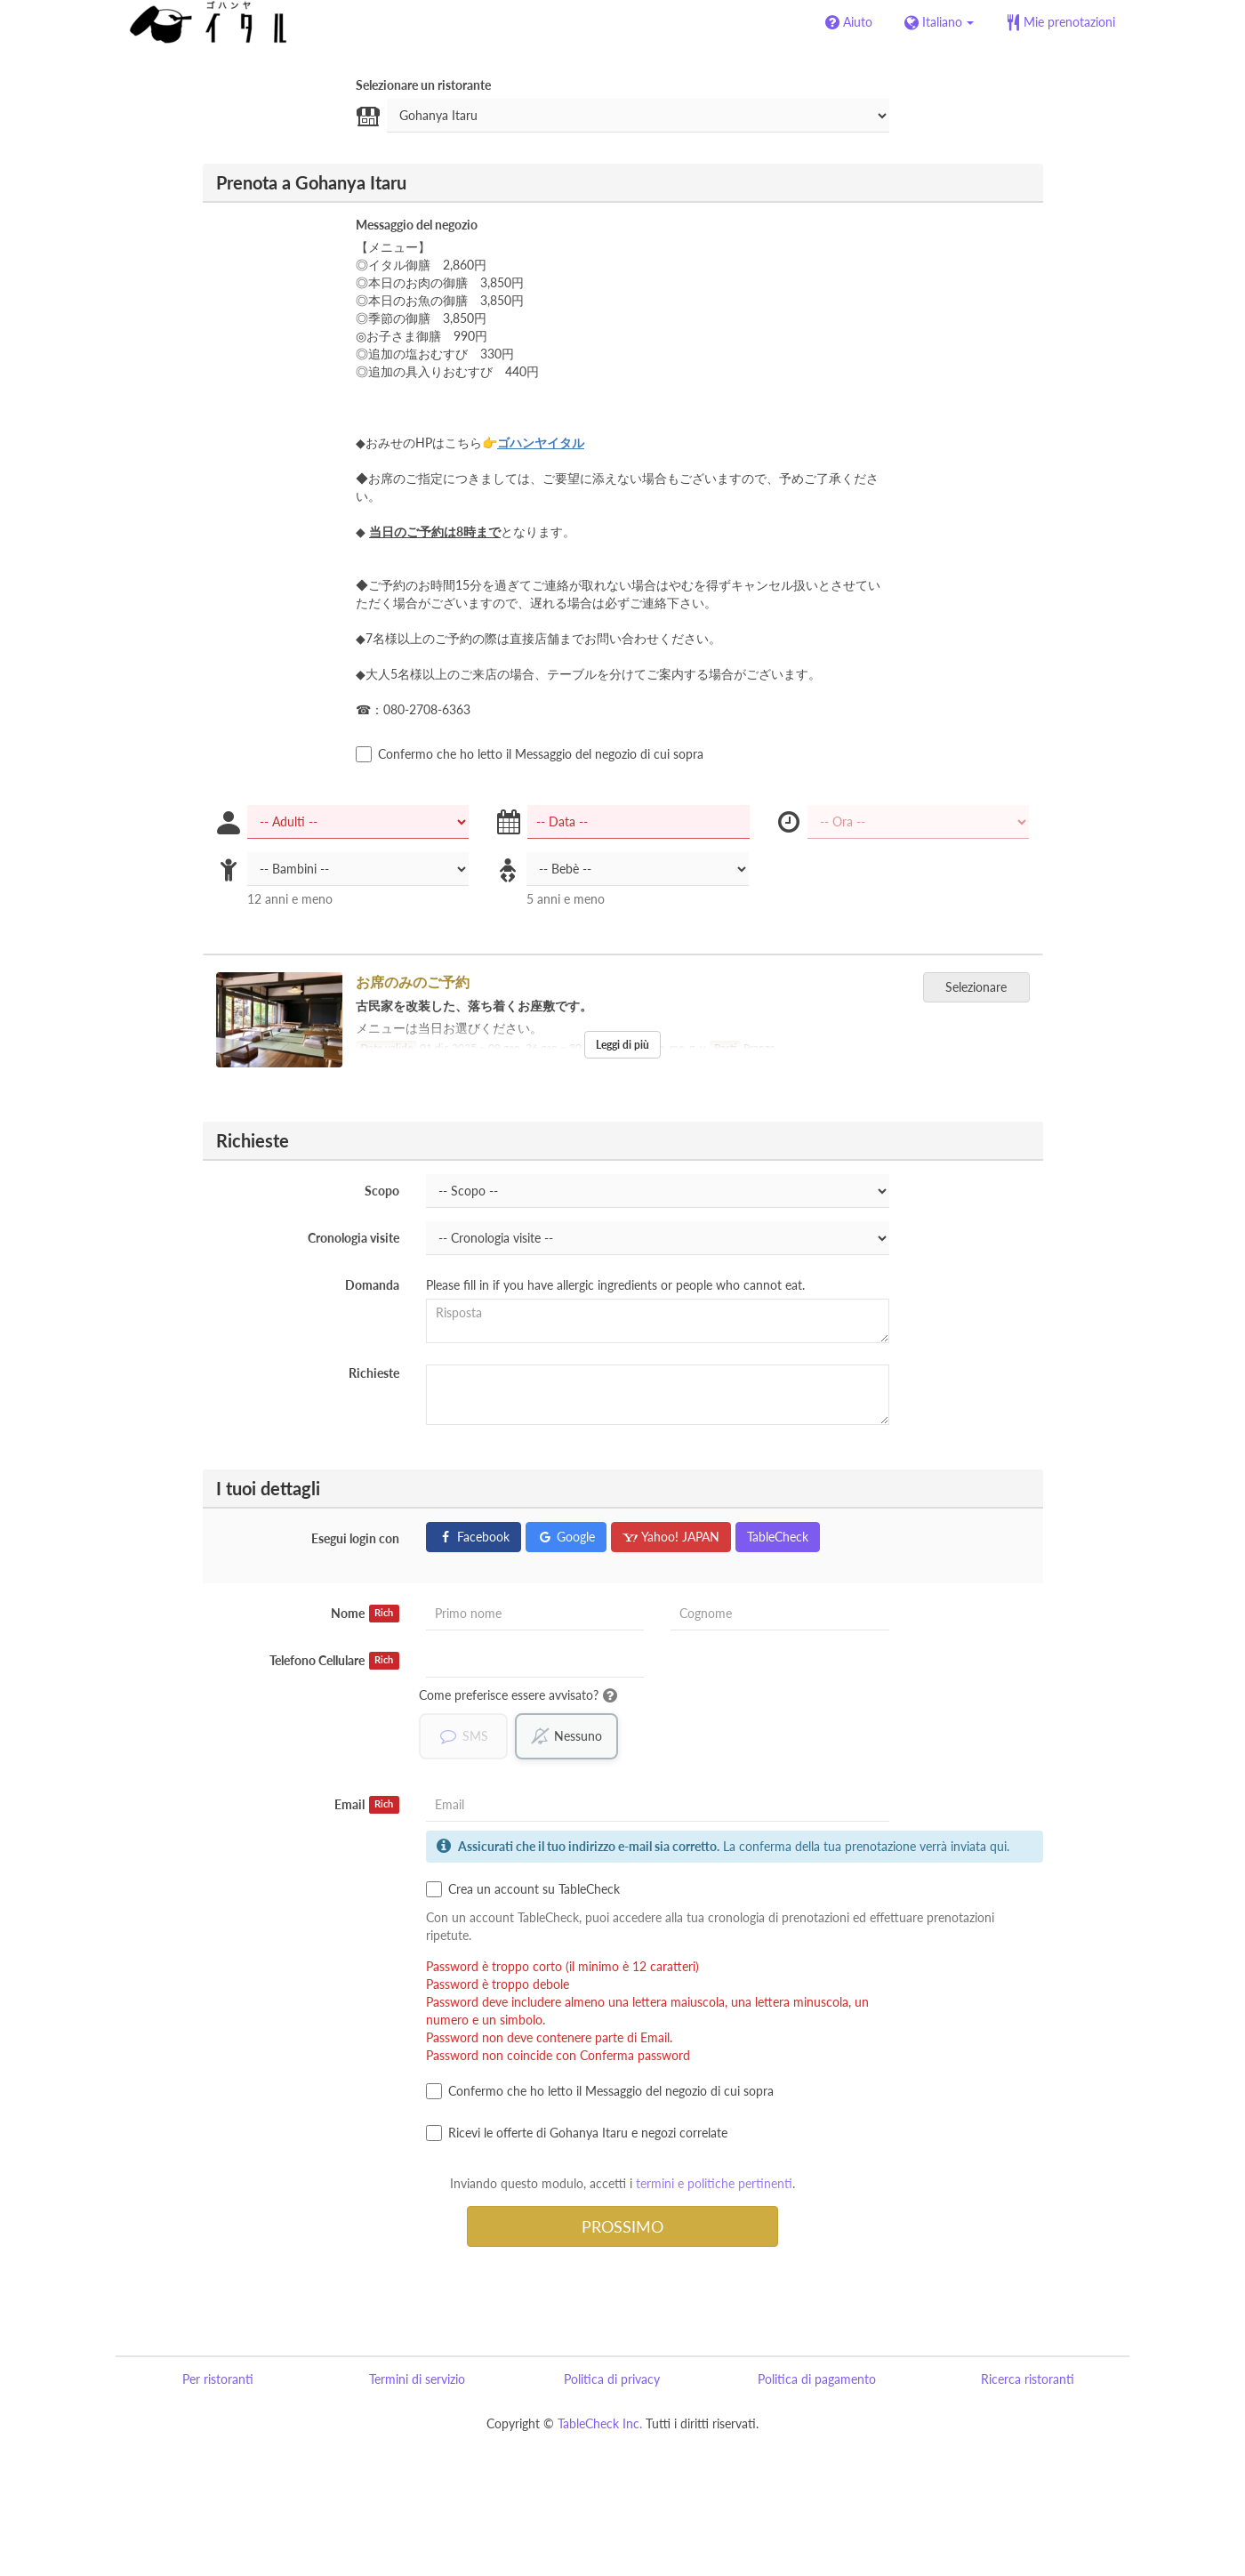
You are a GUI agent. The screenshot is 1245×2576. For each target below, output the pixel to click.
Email (366, 1806)
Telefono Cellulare (334, 1661)
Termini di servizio (417, 2379)
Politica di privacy (612, 2379)
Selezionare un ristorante (423, 85)
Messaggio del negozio (417, 224)
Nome (365, 1613)
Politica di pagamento (817, 2379)
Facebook (474, 1536)
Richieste (374, 1373)
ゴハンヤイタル (540, 442)
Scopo (382, 1190)
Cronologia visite (353, 1237)
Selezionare (981, 986)
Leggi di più (622, 1044)
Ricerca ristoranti (1027, 2379)
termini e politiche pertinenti (714, 2184)
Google (566, 1536)
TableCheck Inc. (600, 2424)
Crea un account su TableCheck (523, 1890)
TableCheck (777, 1536)
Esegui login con (355, 1538)
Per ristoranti (217, 2379)
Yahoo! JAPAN (670, 1536)
